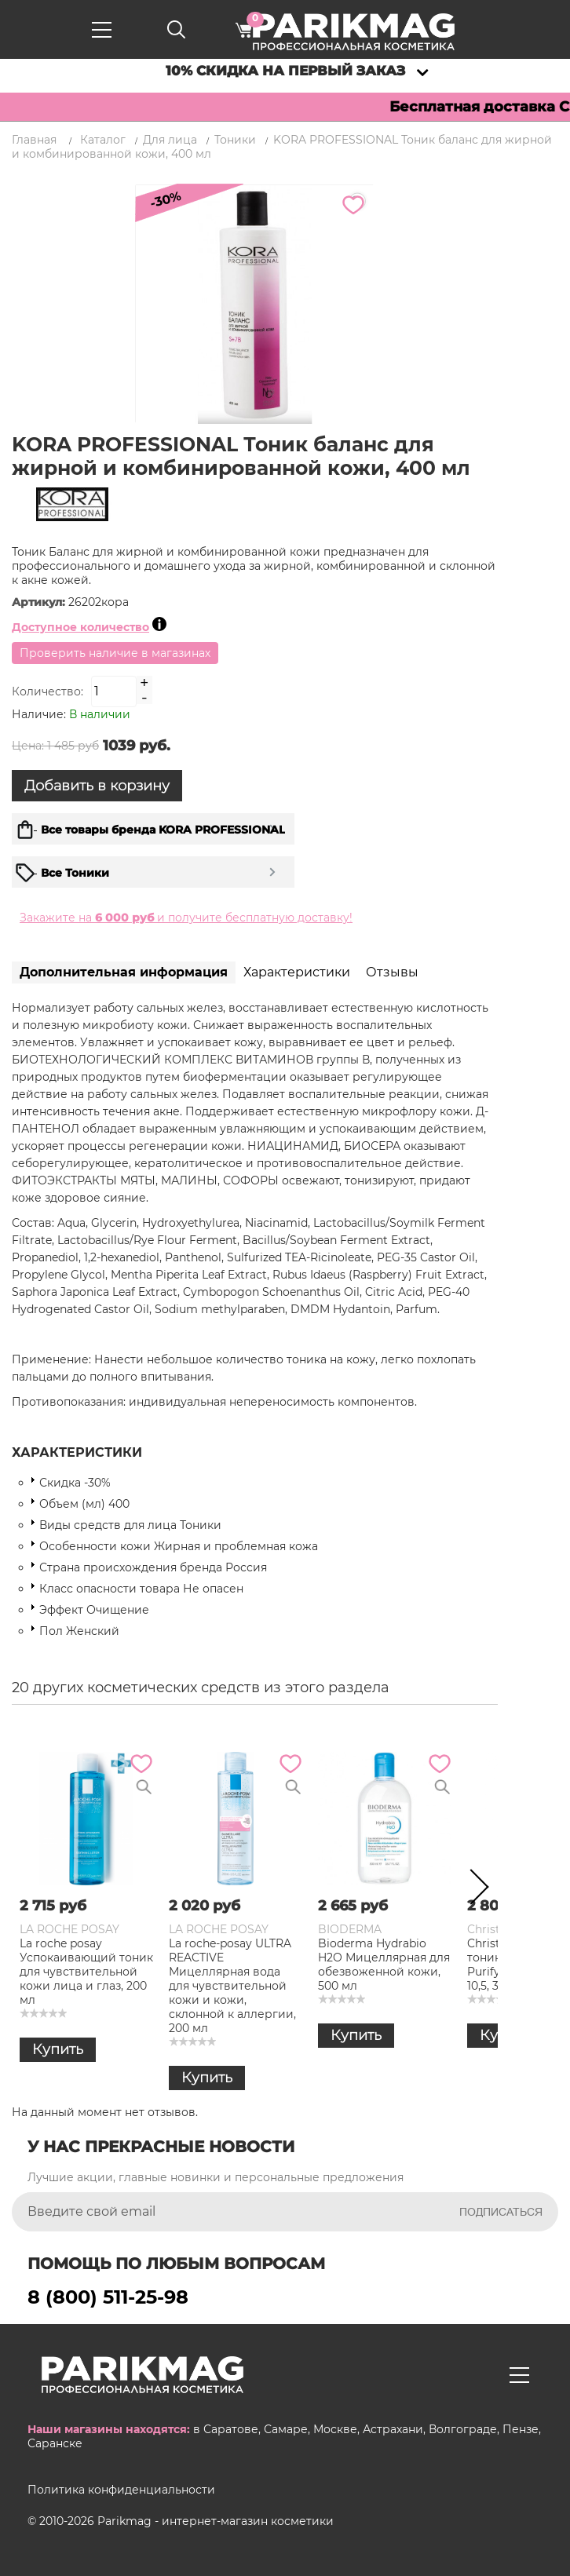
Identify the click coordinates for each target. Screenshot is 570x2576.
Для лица (170, 140)
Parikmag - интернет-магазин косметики (215, 2521)
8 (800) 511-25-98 (107, 2297)
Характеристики (296, 972)
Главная (34, 140)
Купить (57, 2049)
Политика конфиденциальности (121, 2490)
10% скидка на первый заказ (285, 70)
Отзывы (392, 972)
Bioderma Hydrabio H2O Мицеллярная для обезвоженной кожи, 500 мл (384, 1964)
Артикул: (40, 602)
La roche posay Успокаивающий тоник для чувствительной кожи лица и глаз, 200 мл (86, 1971)
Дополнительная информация (124, 972)
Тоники (235, 140)
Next (474, 1890)
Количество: (47, 691)
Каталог (103, 140)
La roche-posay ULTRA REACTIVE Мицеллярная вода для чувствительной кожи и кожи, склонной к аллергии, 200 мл (232, 1985)
